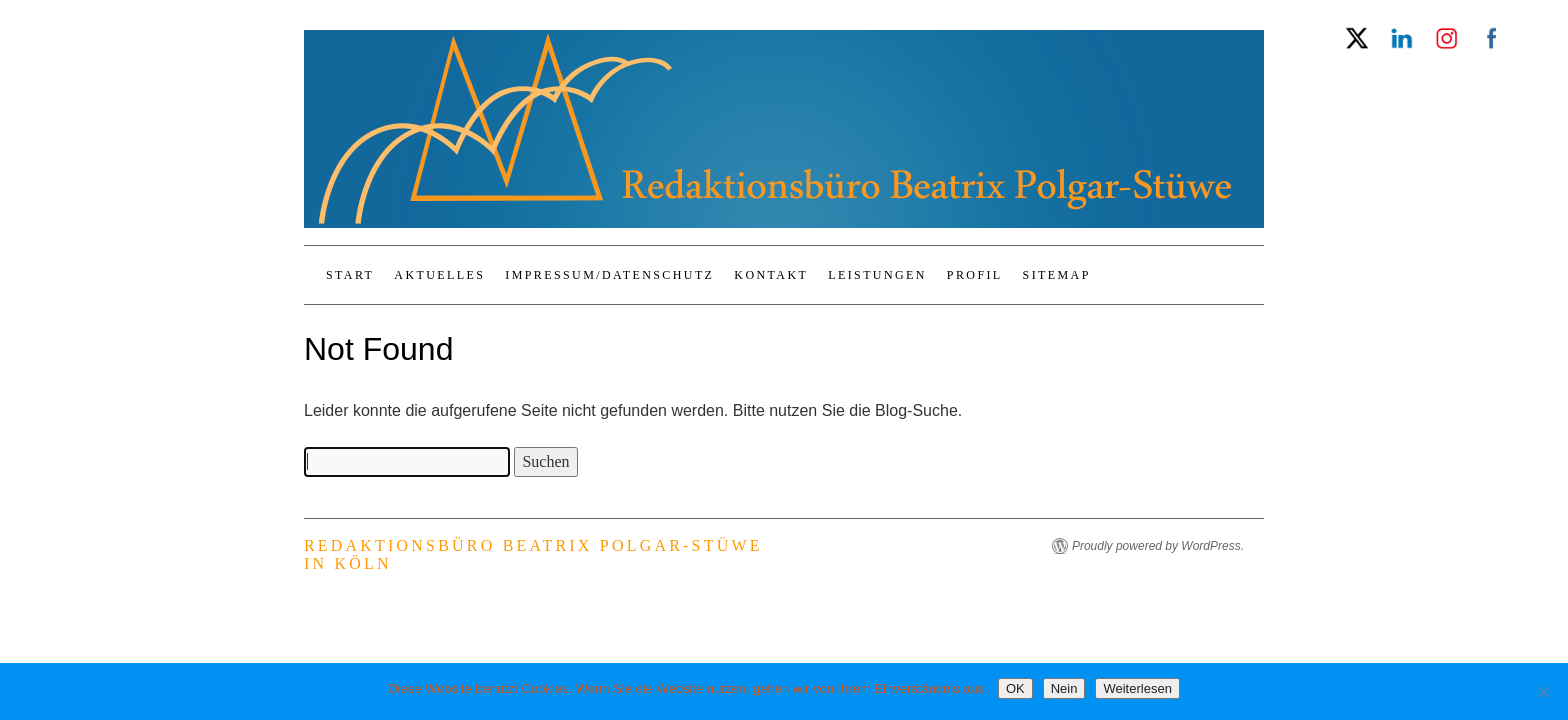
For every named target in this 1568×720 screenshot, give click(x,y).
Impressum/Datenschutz (609, 275)
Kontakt (771, 275)
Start (350, 275)
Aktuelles (439, 275)
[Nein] (1543, 692)
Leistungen (877, 275)
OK (1015, 688)
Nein (1064, 688)
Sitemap (1057, 275)
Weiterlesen (1137, 688)
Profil (975, 275)
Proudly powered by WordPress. (1158, 546)
